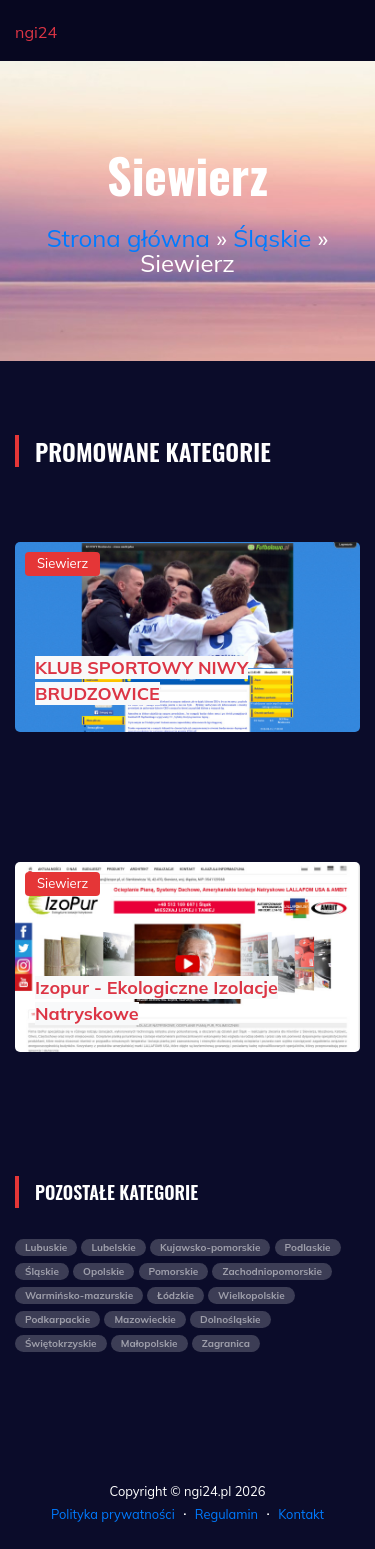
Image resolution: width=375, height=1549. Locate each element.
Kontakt (301, 1514)
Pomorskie (174, 1271)
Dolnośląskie (230, 1319)
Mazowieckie (144, 1319)
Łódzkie (175, 1295)
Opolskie (103, 1271)
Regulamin (226, 1514)
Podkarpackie (57, 1319)
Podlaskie (308, 1247)
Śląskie (272, 238)
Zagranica (226, 1343)
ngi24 (36, 32)
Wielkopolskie (251, 1295)
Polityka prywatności (113, 1514)
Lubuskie (46, 1247)
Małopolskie (149, 1343)
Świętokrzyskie (61, 1343)
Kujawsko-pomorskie (210, 1247)
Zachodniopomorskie (271, 1271)
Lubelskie (113, 1247)
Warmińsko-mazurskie (79, 1295)
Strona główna (128, 238)
